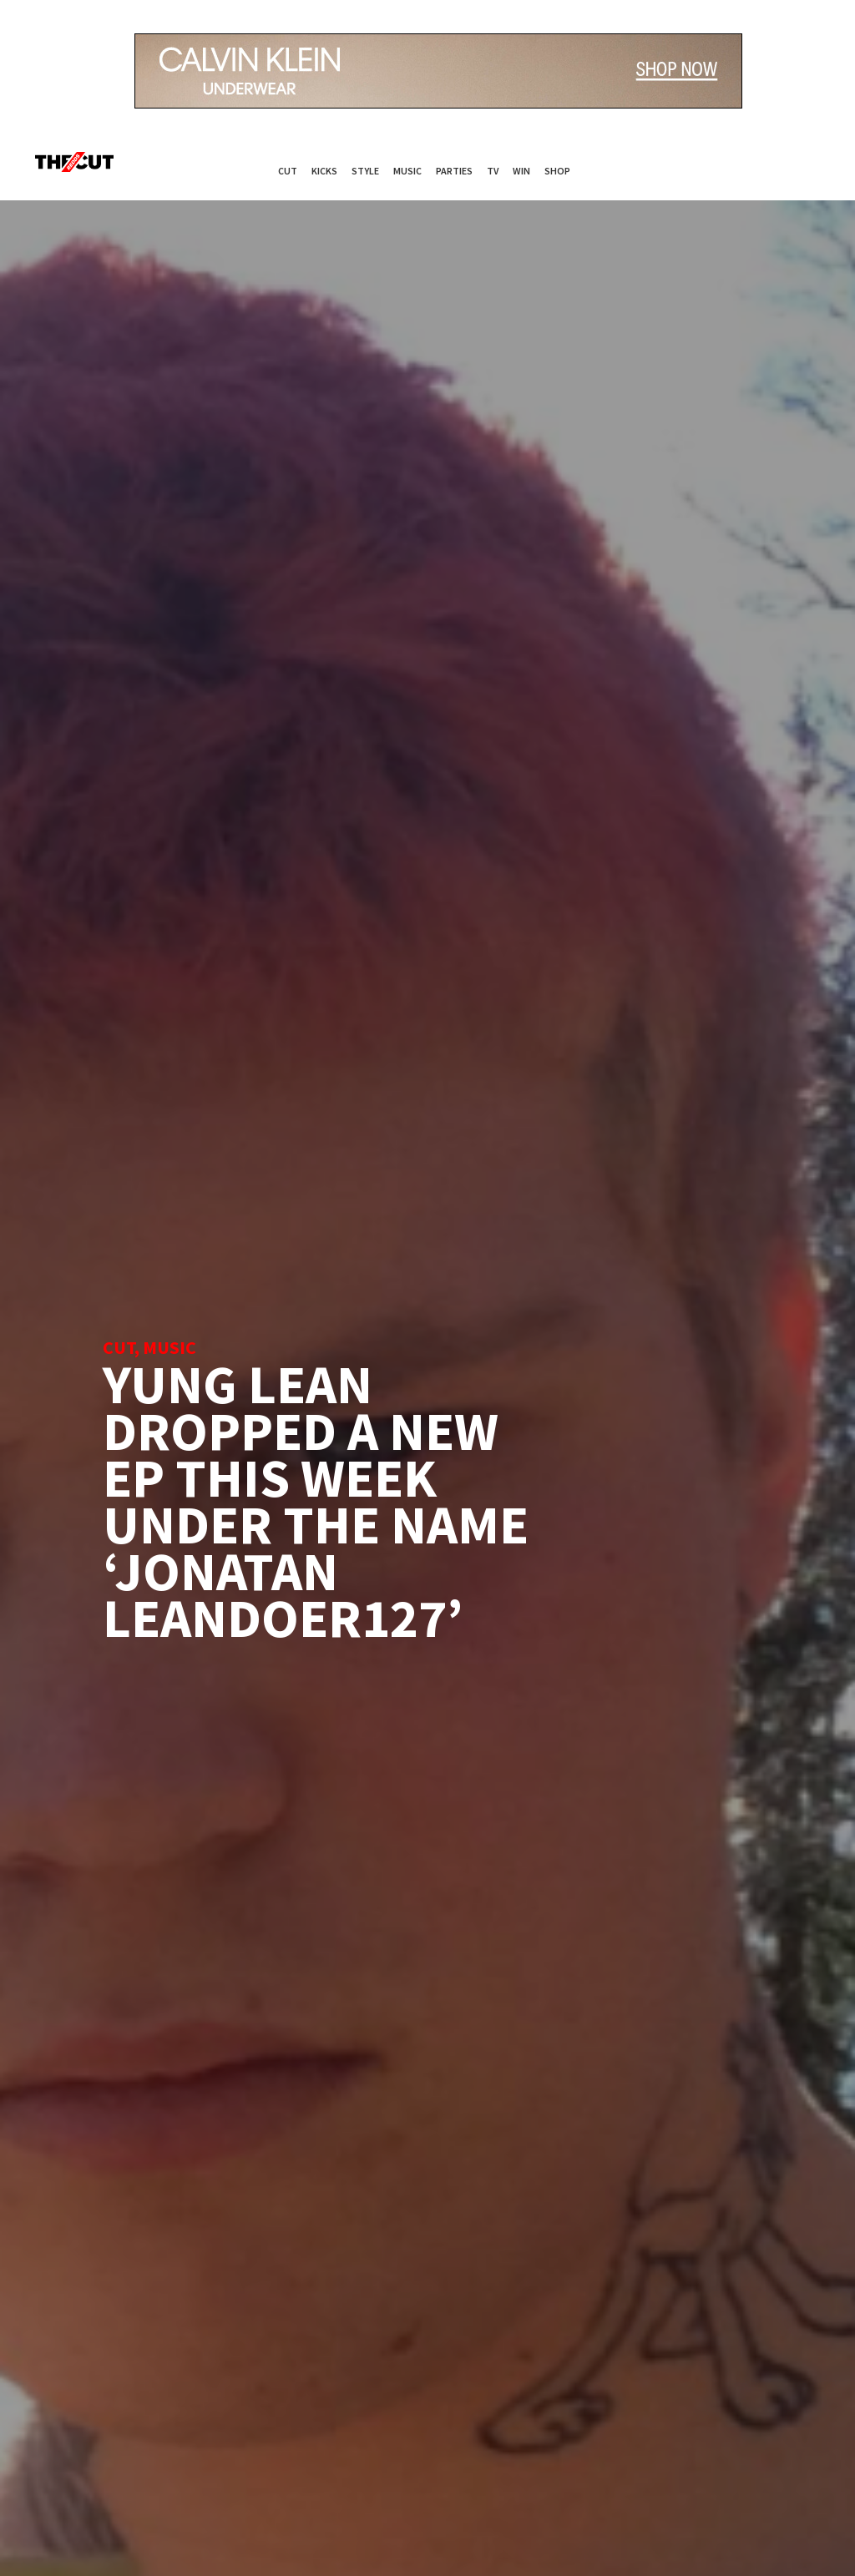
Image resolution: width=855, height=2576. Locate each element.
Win (521, 170)
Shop (557, 170)
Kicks (324, 170)
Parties (454, 170)
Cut (287, 170)
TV (492, 170)
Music (407, 170)
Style (365, 170)
